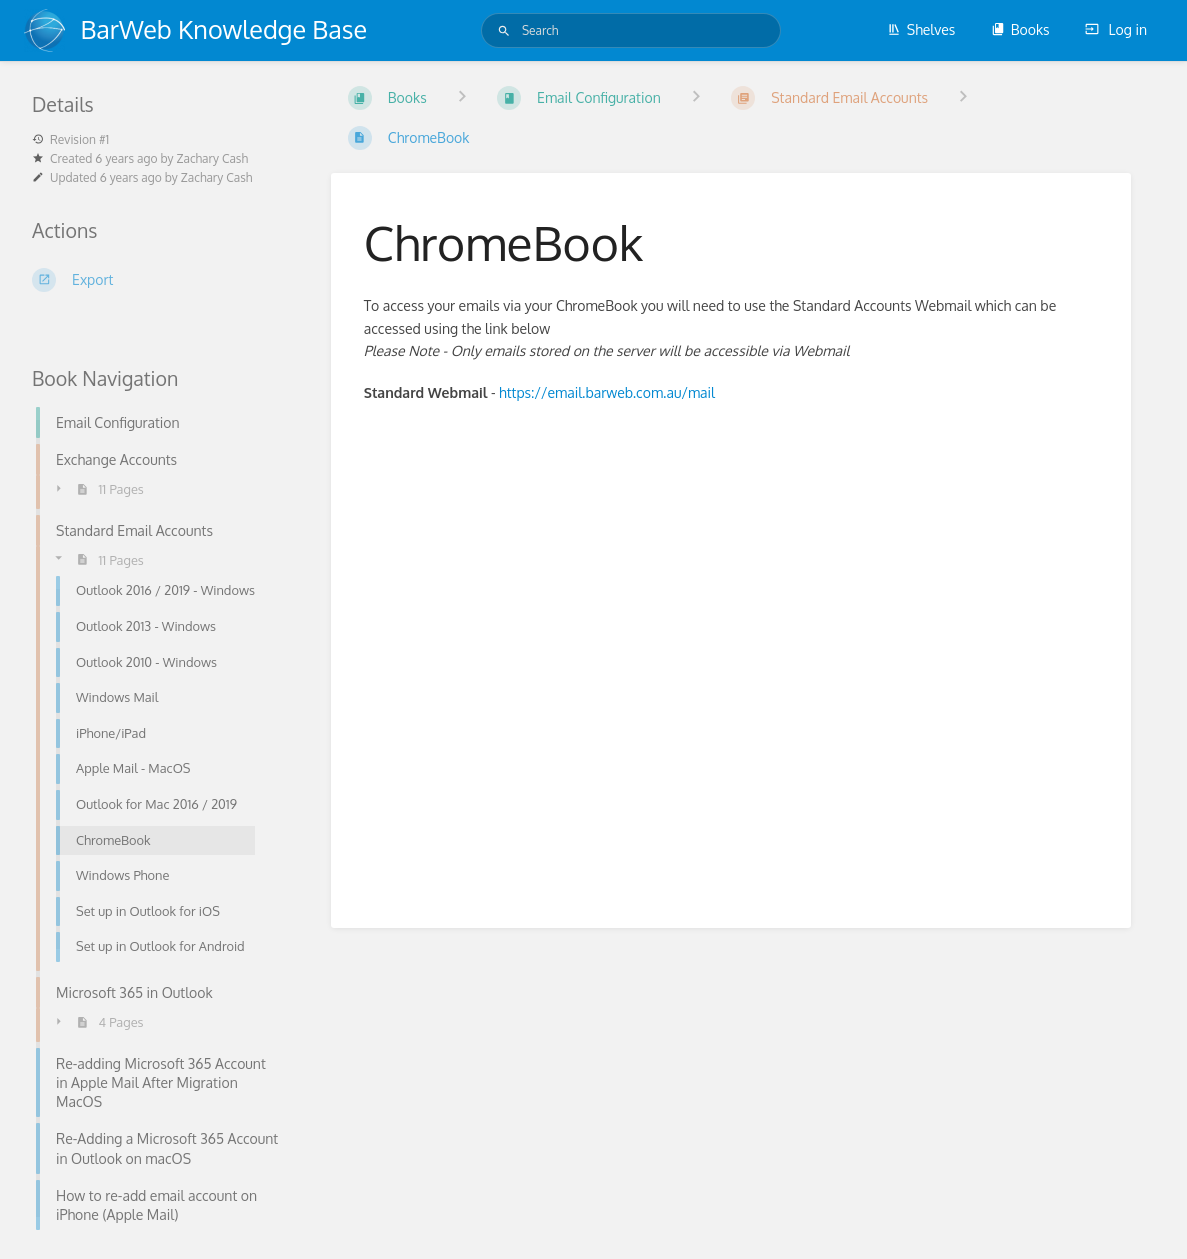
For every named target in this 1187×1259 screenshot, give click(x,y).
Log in (1116, 29)
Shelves (921, 29)
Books (1020, 29)
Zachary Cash (212, 158)
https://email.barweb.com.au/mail (607, 392)
